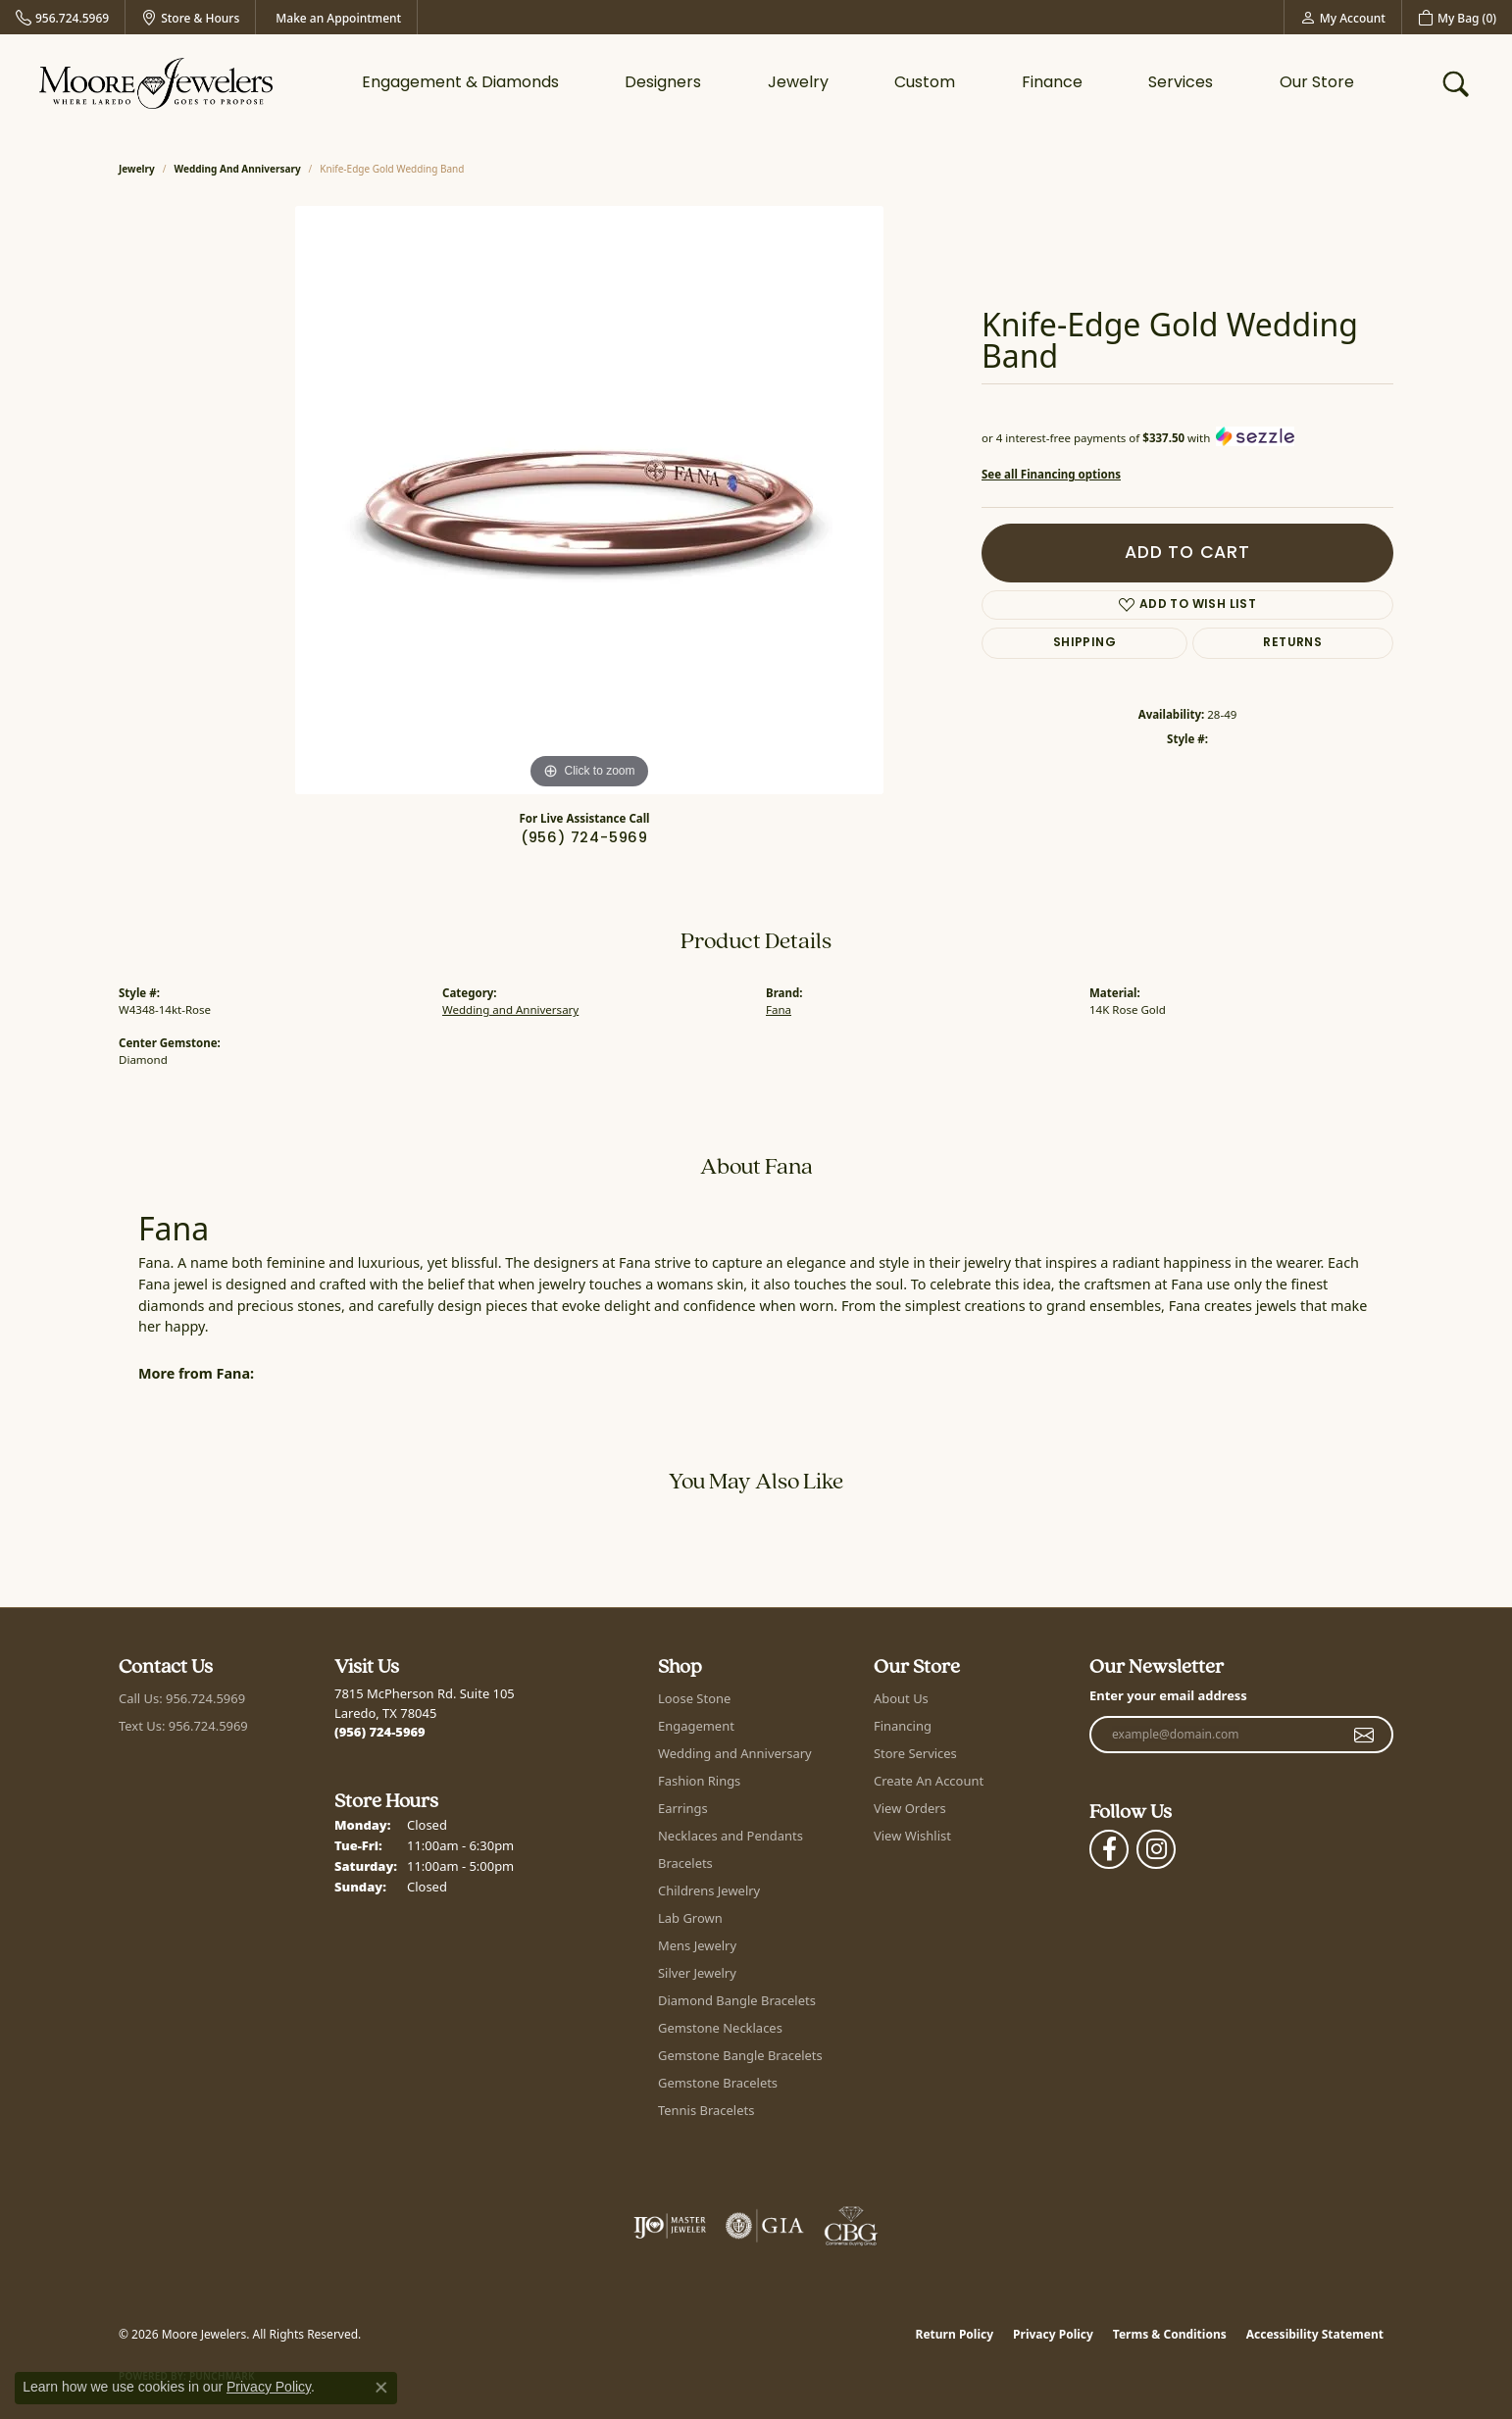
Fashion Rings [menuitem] (699, 1780)
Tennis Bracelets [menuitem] (706, 2110)
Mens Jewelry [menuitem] (697, 1945)
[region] (589, 500)
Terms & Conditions (1170, 2334)
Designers (663, 83)
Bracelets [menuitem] (685, 1863)
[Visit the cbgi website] (851, 2225)
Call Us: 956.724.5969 (182, 1698)
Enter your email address (1168, 1695)
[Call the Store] (380, 1731)
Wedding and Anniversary (238, 169)
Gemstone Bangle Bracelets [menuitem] (740, 2055)
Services (1180, 83)
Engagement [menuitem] (696, 1726)
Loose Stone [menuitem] (694, 1698)
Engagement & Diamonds (460, 83)
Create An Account (928, 1780)
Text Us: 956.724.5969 (183, 1726)
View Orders (910, 1808)
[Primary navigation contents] (858, 83)
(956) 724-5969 (584, 839)
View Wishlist (912, 1835)
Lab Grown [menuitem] (690, 1918)
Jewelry (798, 83)
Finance (1052, 83)
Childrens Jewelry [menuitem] (709, 1890)
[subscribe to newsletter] (1364, 1734)
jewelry (137, 169)
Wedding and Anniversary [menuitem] (735, 1753)
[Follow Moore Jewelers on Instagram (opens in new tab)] (1156, 1849)
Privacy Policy (1053, 2334)
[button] (1343, 17)
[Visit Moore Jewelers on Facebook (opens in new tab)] (1109, 1849)
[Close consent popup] (381, 2388)
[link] (62, 17)
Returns (1292, 643)
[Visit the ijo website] (670, 2225)
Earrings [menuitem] (683, 1808)
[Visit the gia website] (765, 2225)
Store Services (915, 1753)
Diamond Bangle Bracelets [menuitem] (737, 2000)
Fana (778, 1009)
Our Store (1317, 83)
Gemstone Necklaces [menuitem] (720, 2028)
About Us (901, 1698)
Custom (924, 83)
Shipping (1084, 643)
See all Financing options (1051, 474)
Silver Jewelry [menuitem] (697, 1973)
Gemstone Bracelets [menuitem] (718, 2082)
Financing (903, 1726)
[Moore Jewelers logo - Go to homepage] (155, 83)
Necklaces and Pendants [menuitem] (730, 1835)
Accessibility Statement (1315, 2334)
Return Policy (955, 2334)
